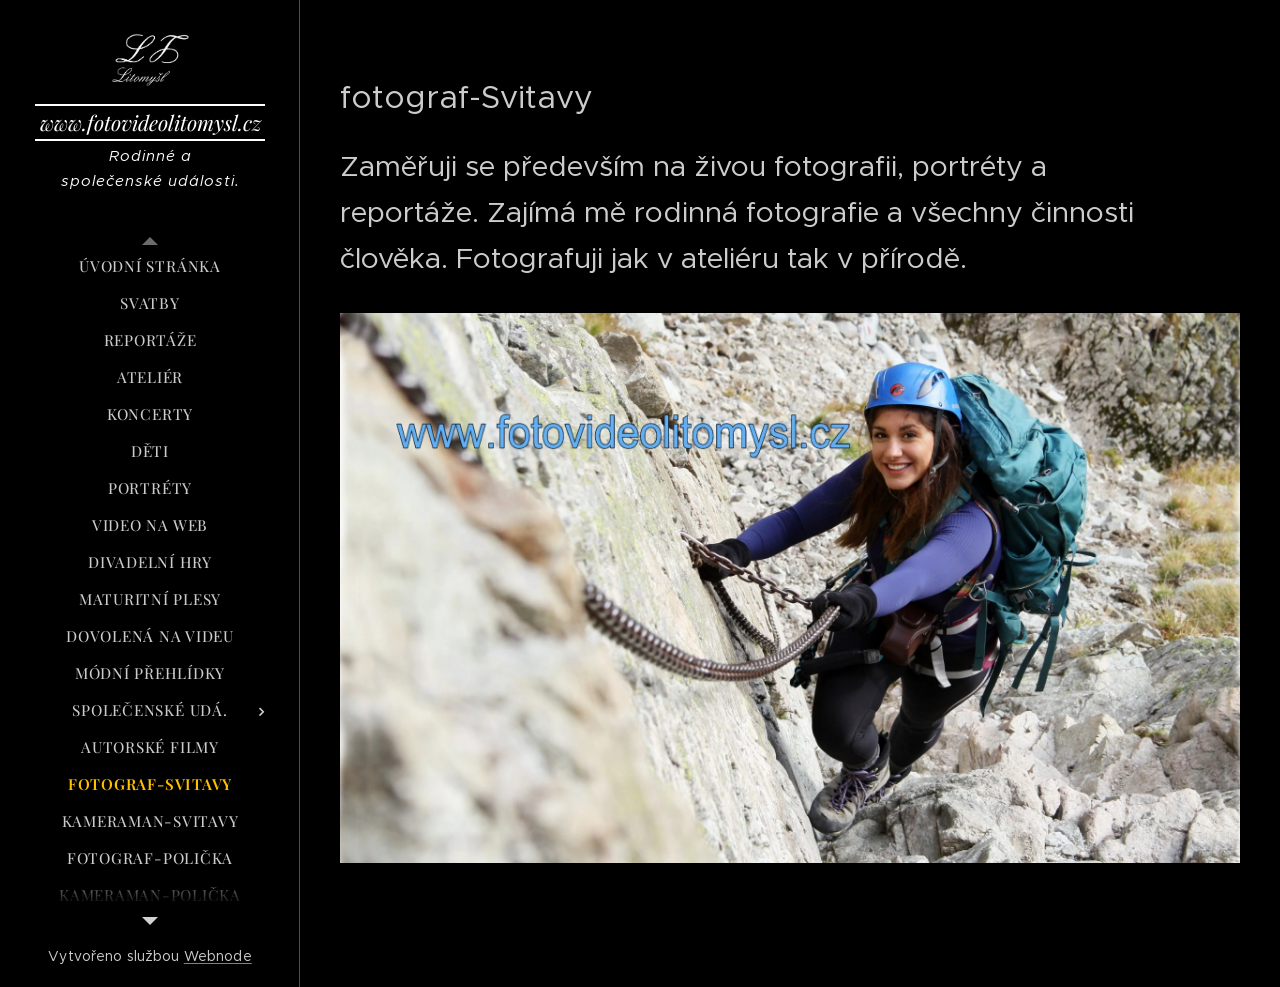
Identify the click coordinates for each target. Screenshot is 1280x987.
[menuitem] (150, 266)
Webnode (218, 956)
